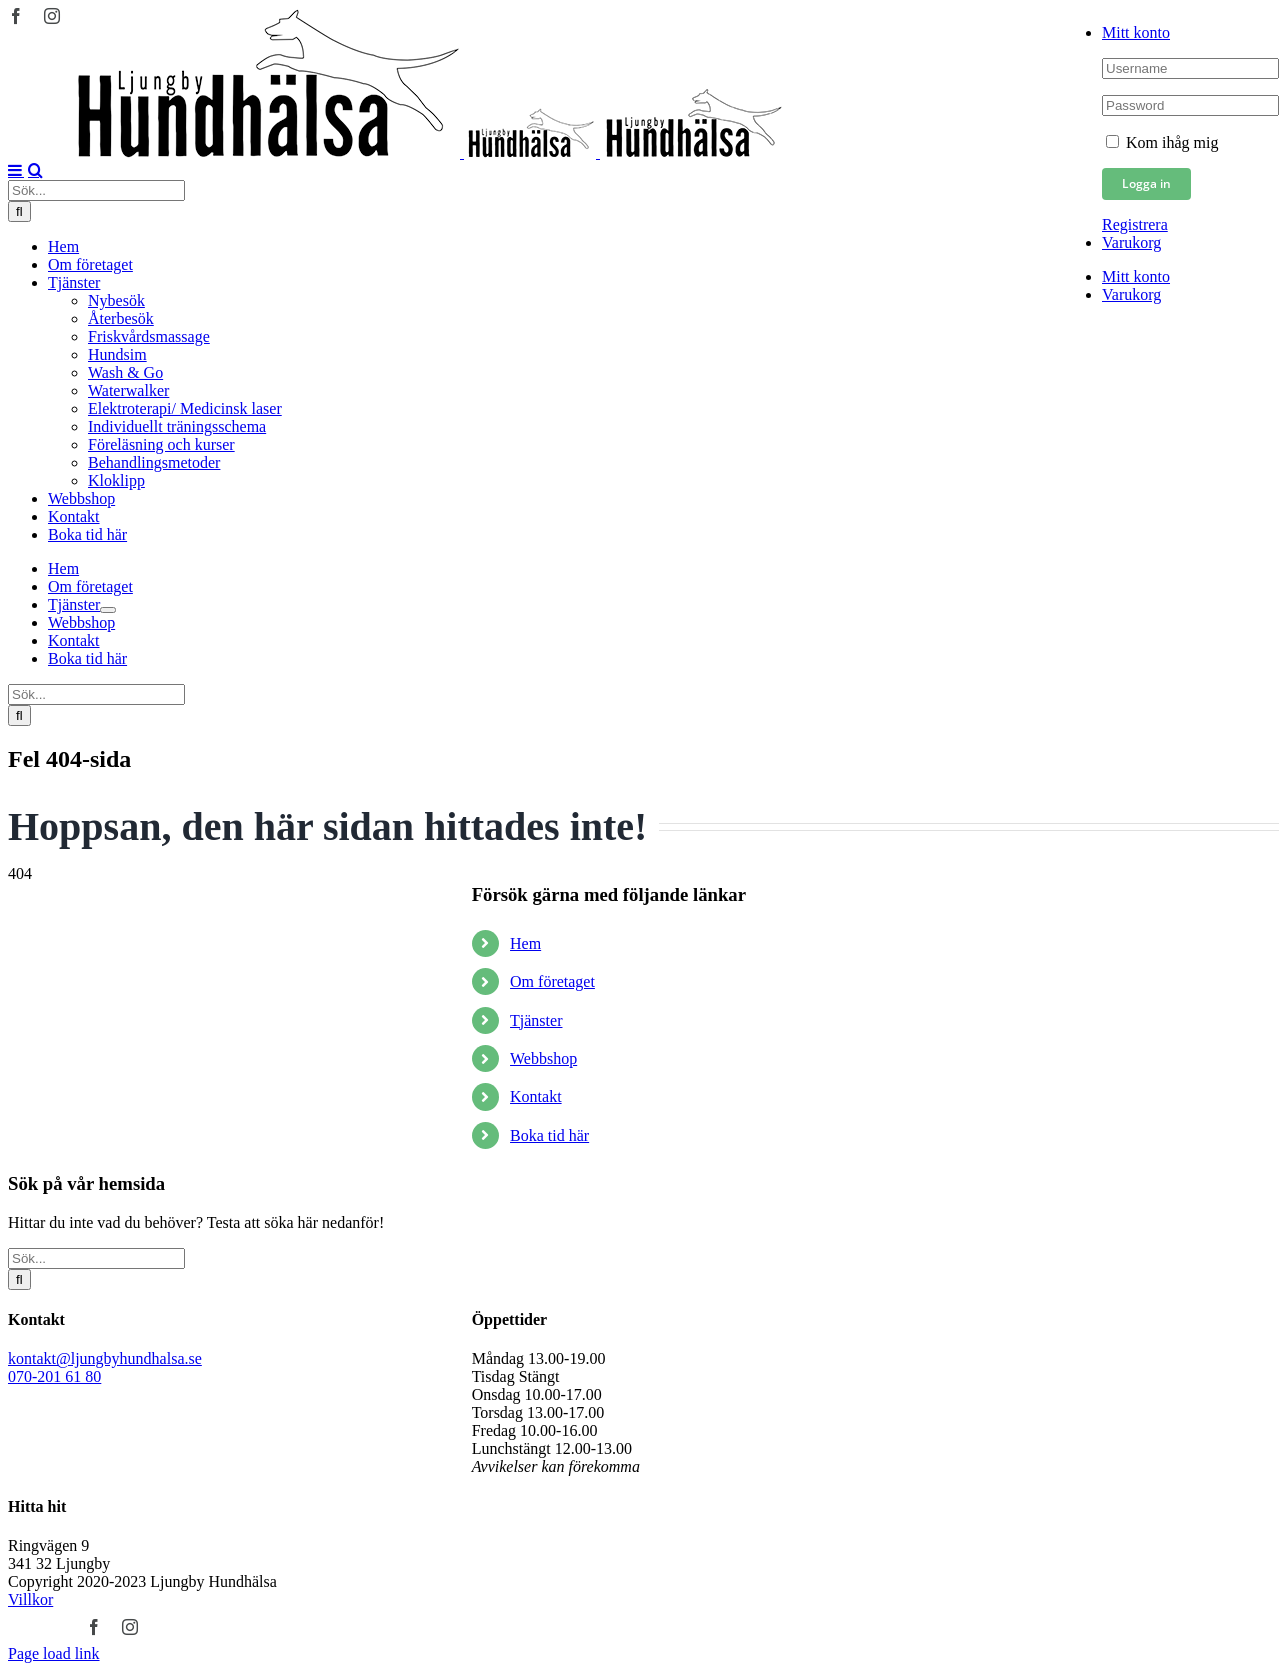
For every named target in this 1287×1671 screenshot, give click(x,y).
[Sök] (19, 211)
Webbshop (543, 1058)
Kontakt (536, 1096)
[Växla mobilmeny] (16, 170)
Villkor (30, 1599)
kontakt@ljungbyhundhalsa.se (105, 1358)
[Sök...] (96, 190)
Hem (525, 943)
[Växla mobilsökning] (35, 170)
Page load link (54, 1653)
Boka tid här (549, 1135)
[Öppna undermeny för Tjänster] (108, 610)
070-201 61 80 (54, 1376)
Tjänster (536, 1020)
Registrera (1135, 224)
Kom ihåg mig (1162, 142)
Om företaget (552, 981)
